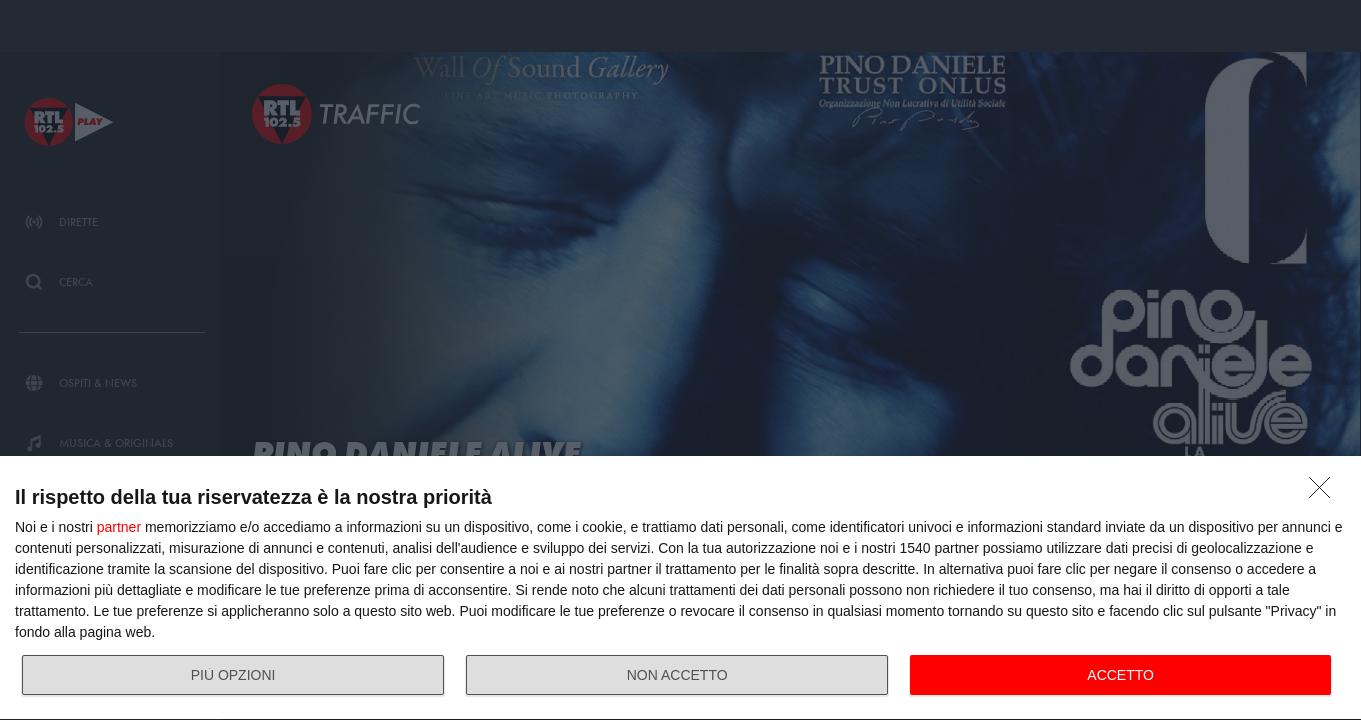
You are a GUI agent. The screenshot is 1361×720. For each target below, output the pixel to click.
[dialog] (680, 588)
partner (119, 527)
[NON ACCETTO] (1325, 493)
